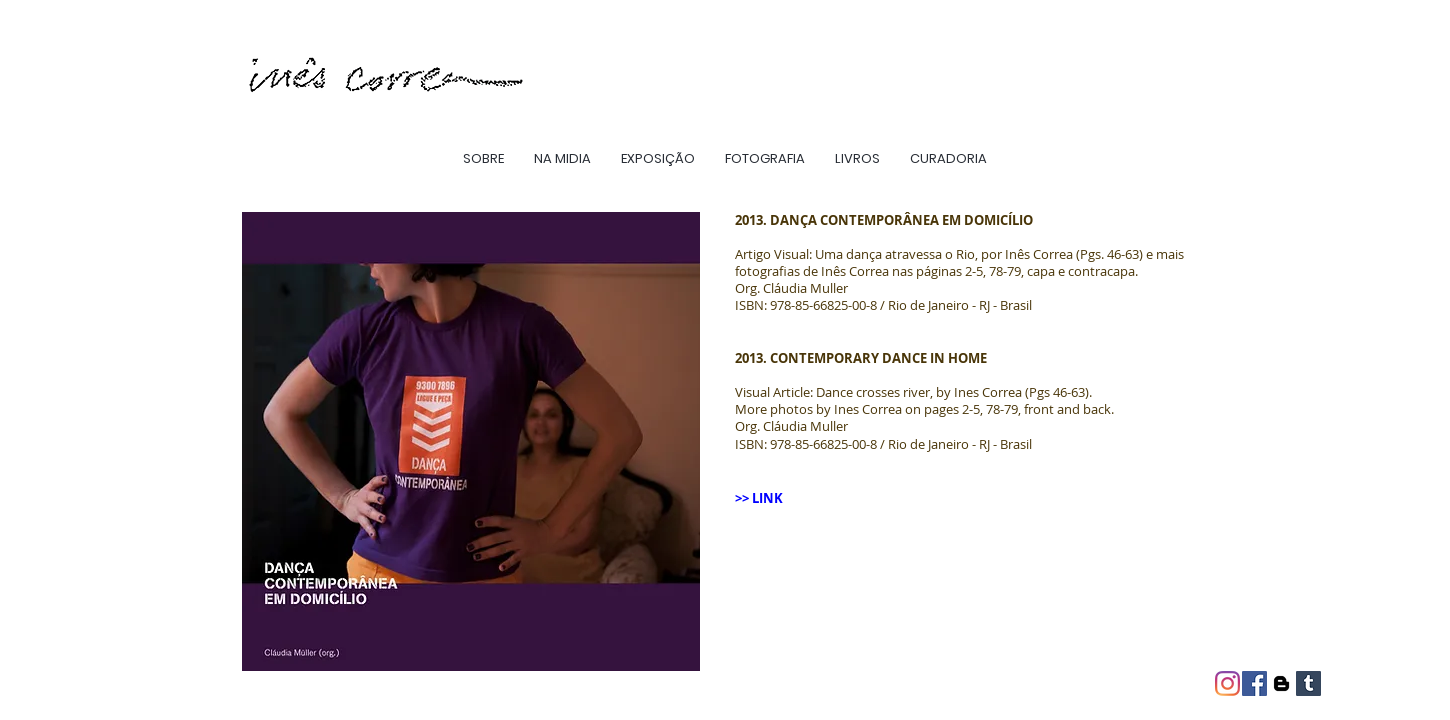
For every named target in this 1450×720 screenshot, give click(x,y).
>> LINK (760, 498)
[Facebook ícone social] (1254, 683)
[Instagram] (1227, 683)
